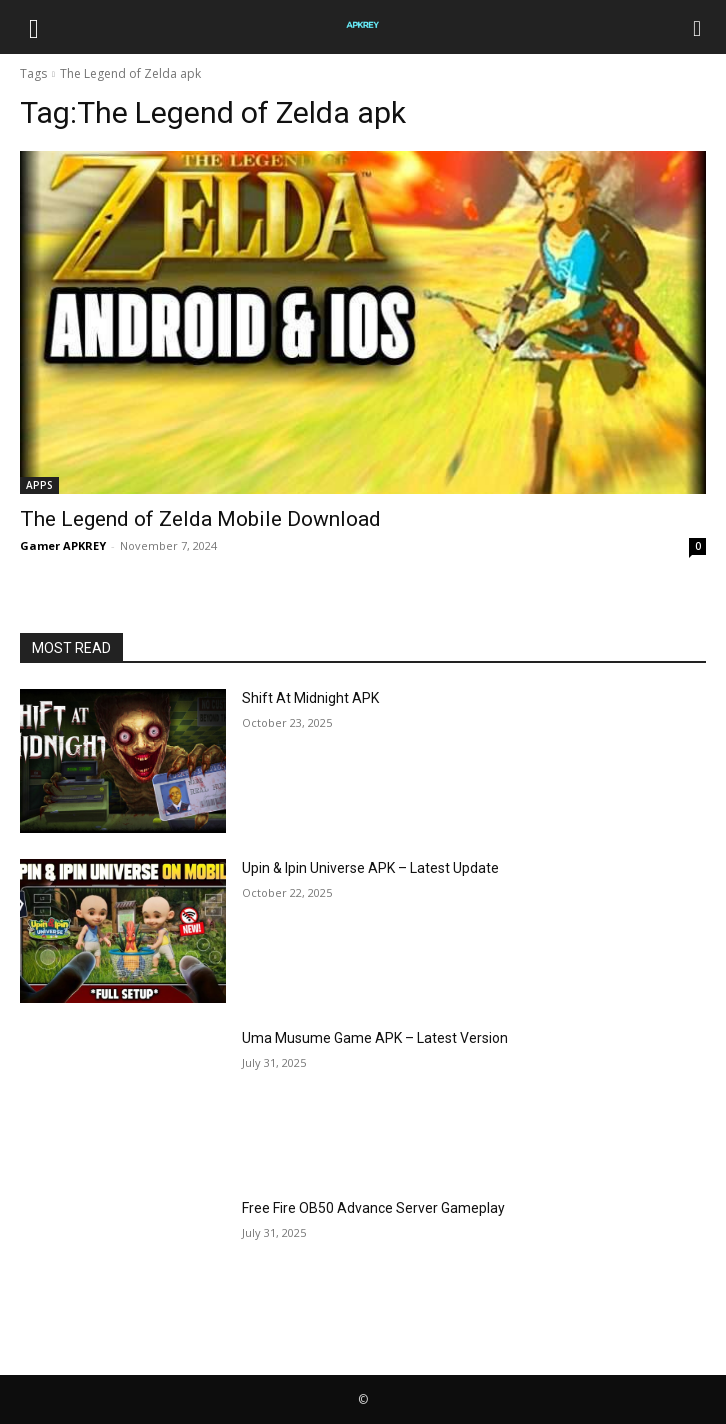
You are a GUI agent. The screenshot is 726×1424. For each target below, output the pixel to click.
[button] (34, 27)
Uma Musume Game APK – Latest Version (375, 1038)
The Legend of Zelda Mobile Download (200, 519)
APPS (39, 485)
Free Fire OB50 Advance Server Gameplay (373, 1208)
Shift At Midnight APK (310, 698)
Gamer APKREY (63, 545)
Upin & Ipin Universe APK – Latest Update (370, 868)
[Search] (698, 27)
